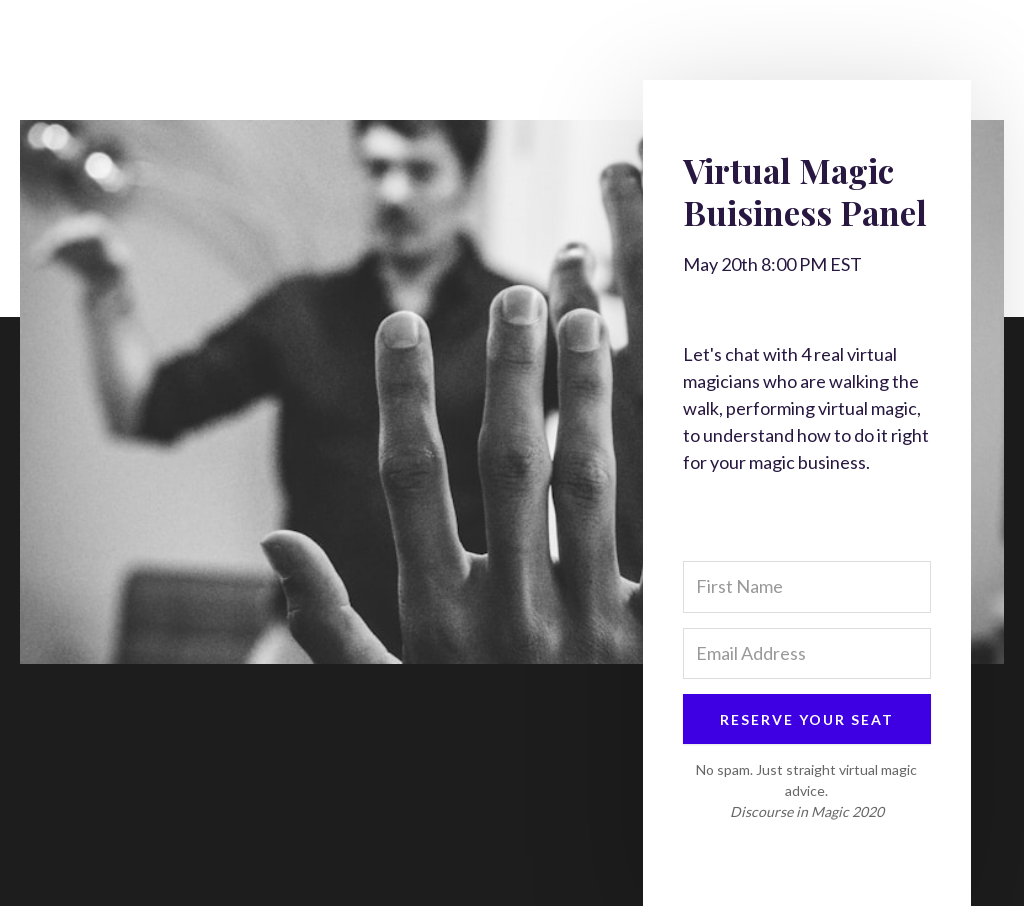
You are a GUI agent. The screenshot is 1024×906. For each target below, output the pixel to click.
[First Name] (807, 586)
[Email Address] (807, 653)
